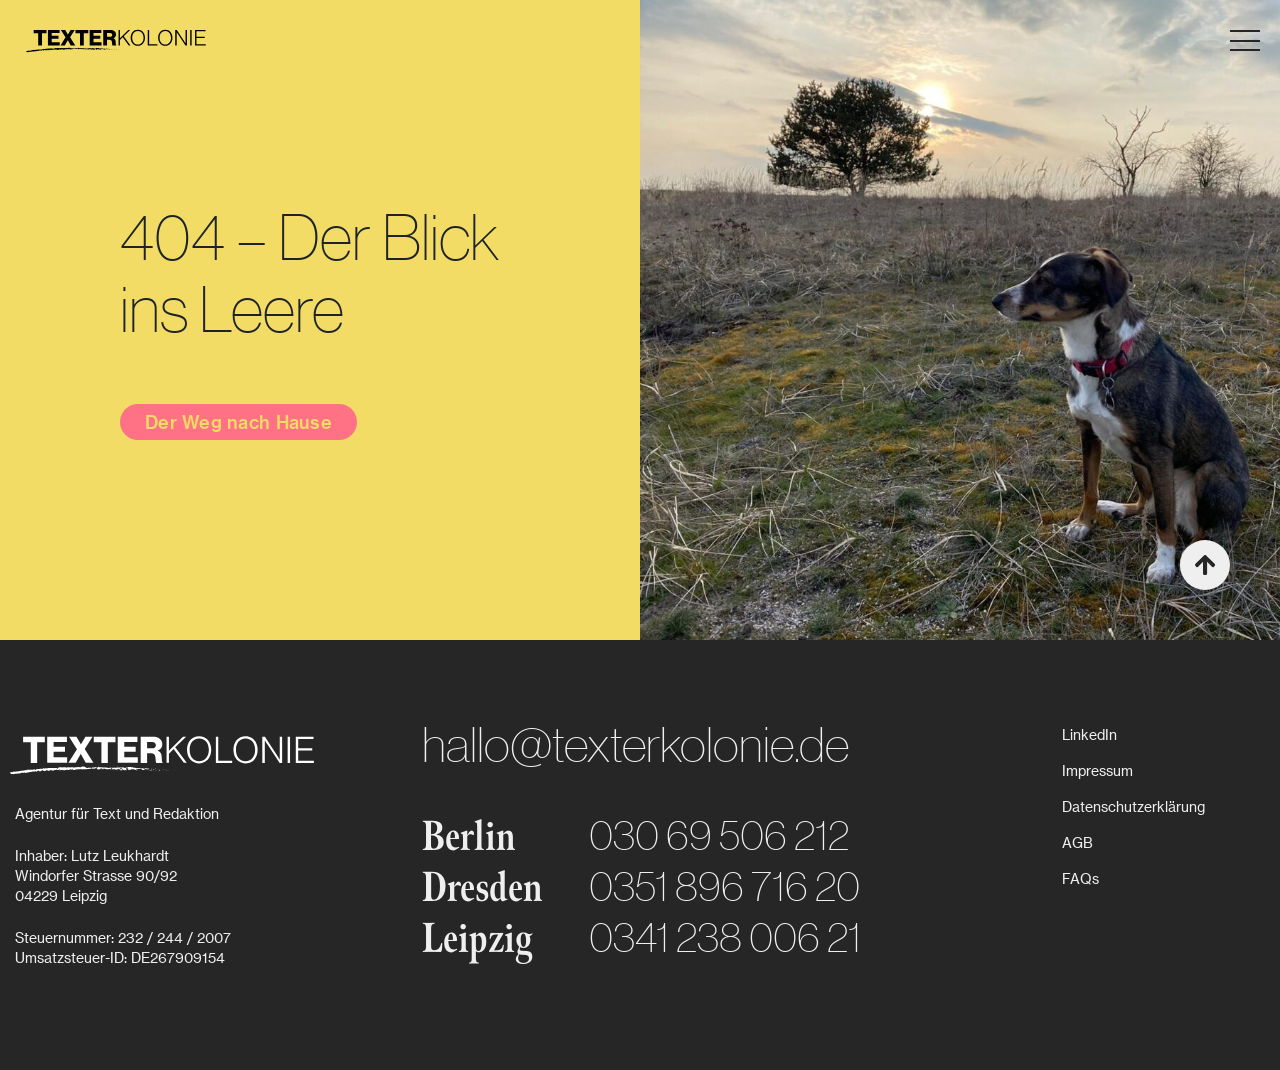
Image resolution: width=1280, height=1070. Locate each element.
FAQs (1080, 878)
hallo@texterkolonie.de (635, 743)
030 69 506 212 (719, 834)
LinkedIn (1089, 734)
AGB (1077, 842)
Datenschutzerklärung (1133, 806)
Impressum (1097, 770)
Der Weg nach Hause (238, 421)
